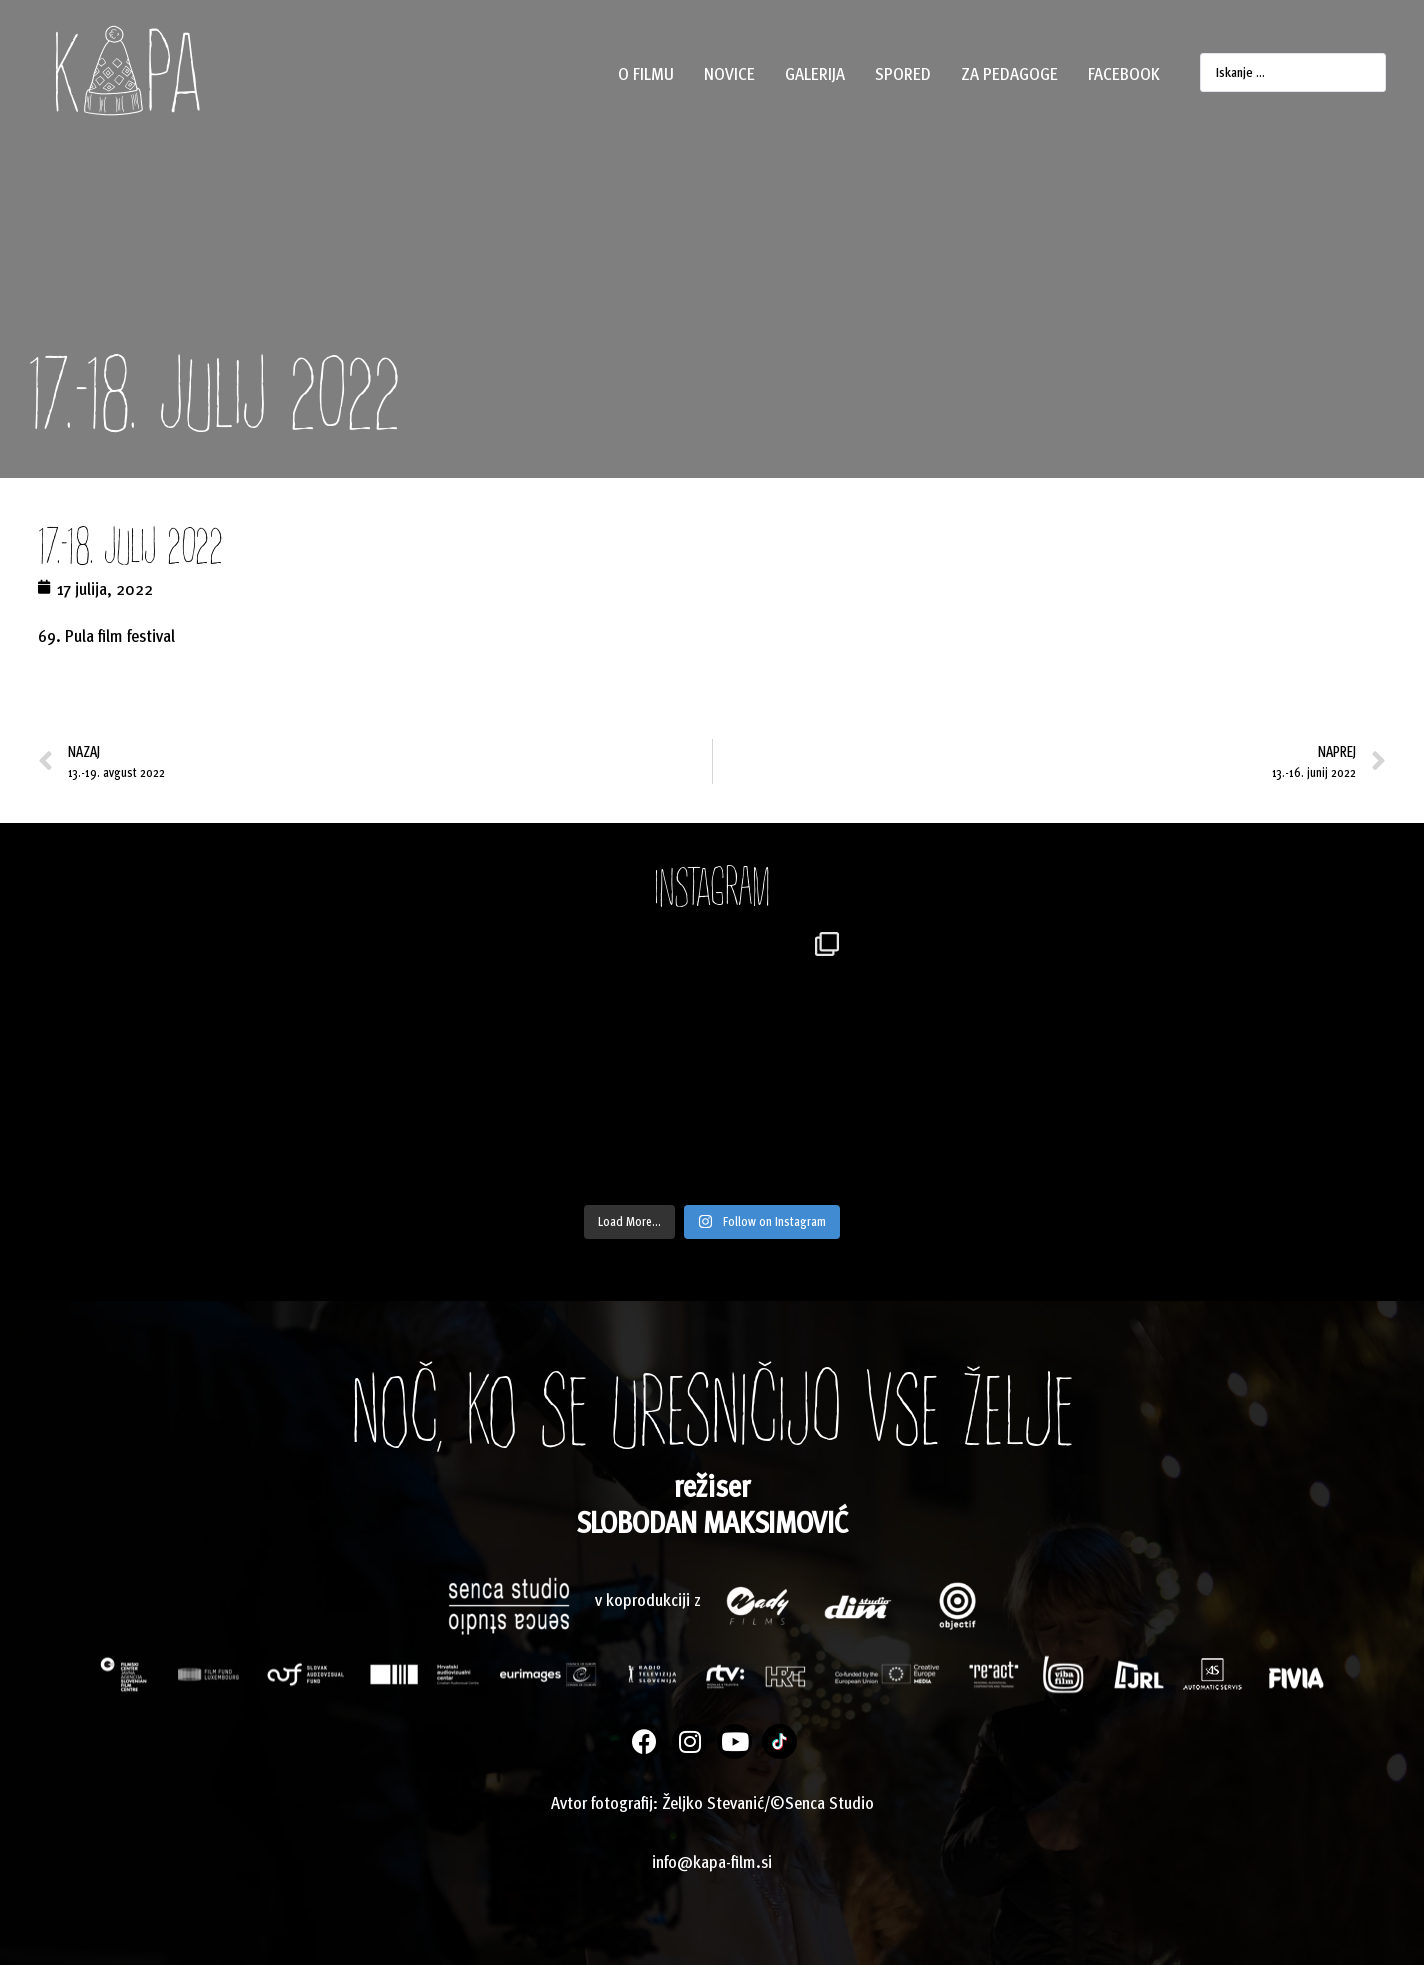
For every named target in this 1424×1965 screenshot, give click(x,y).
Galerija (815, 72)
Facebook (1124, 72)
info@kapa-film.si (712, 1860)
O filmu (646, 72)
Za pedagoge (1009, 72)
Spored (903, 72)
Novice (729, 72)
